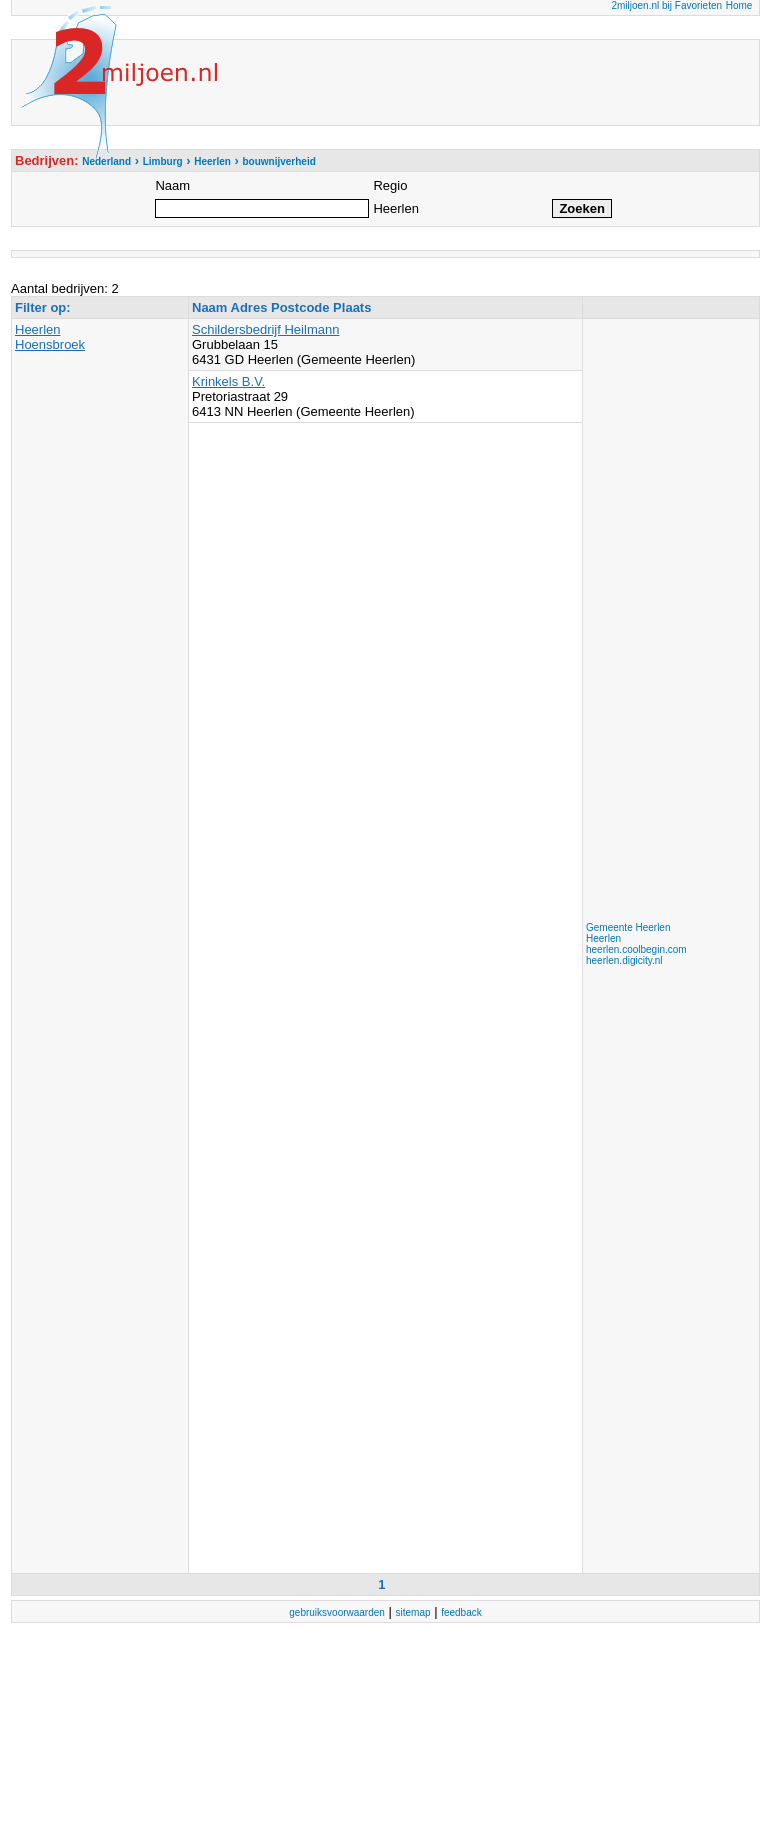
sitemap (413, 1612)
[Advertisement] (666, 622)
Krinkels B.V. (228, 381)
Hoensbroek (50, 344)
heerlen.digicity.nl (624, 960)
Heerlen (38, 329)
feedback (461, 1612)
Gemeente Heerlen (628, 927)
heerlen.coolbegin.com (636, 949)
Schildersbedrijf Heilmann (265, 329)
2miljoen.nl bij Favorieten (666, 5)
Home (739, 5)
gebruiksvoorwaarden (337, 1612)
